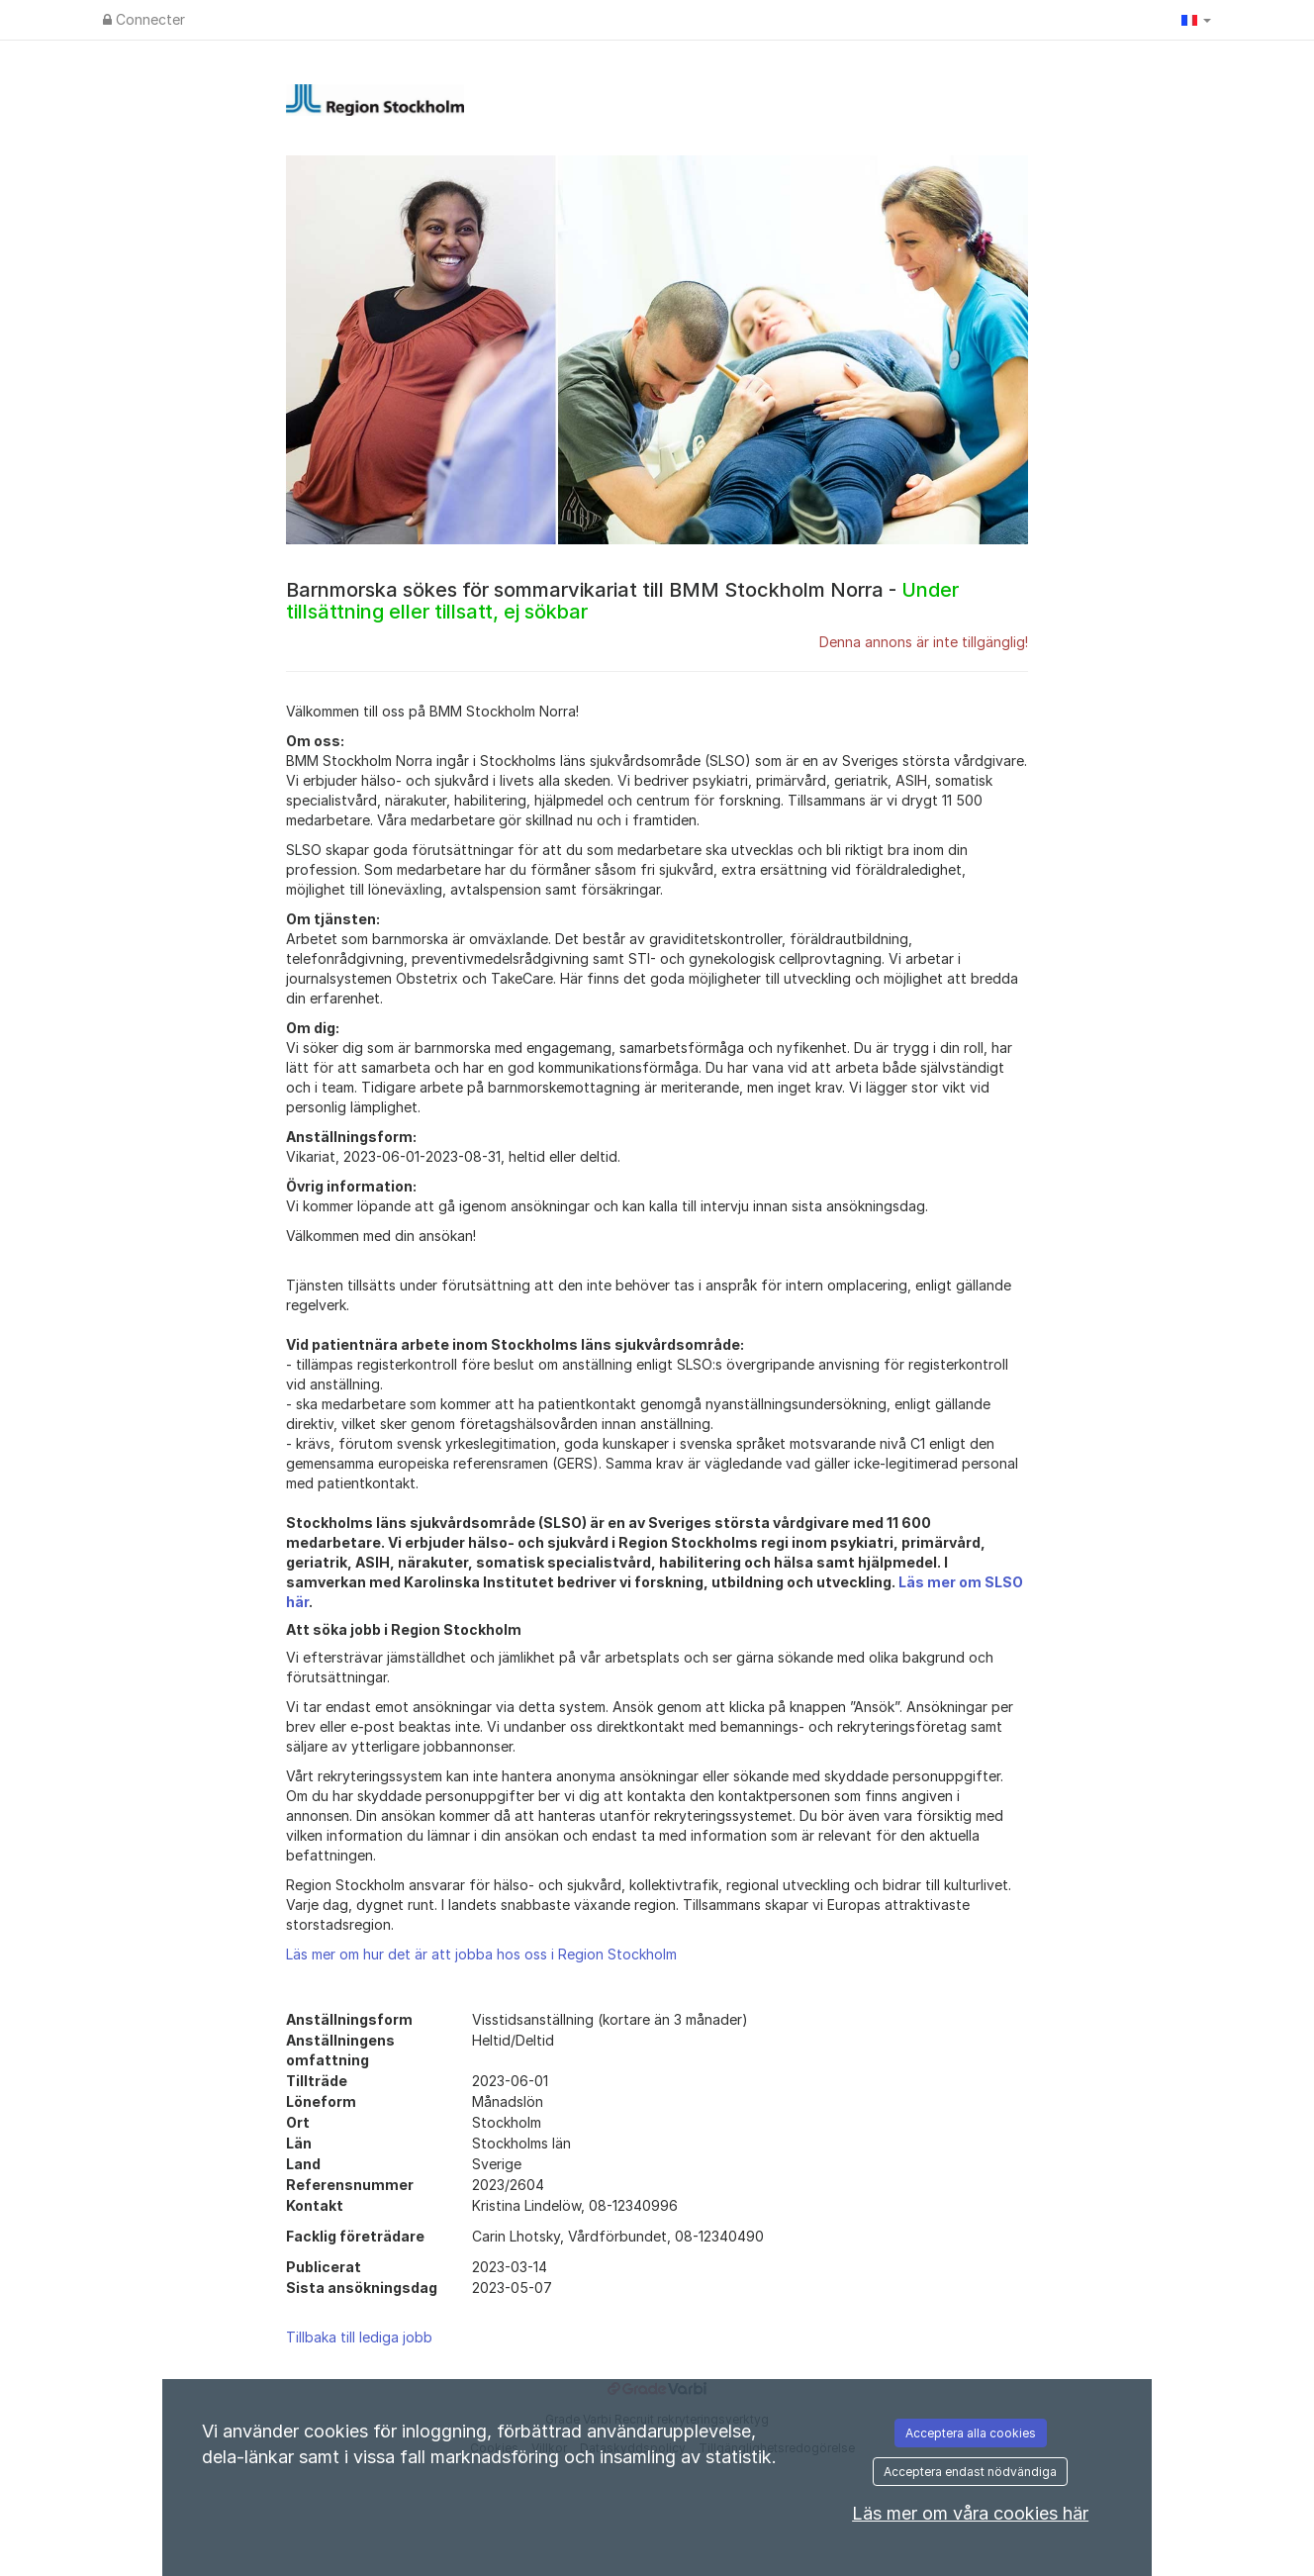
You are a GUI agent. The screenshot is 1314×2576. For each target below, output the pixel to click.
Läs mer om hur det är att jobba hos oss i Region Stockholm (481, 1954)
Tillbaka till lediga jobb (359, 2337)
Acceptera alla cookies (970, 2433)
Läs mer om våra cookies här (970, 2513)
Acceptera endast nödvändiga (970, 2471)
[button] (1196, 20)
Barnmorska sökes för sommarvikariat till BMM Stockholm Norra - (622, 600)
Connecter (144, 19)
